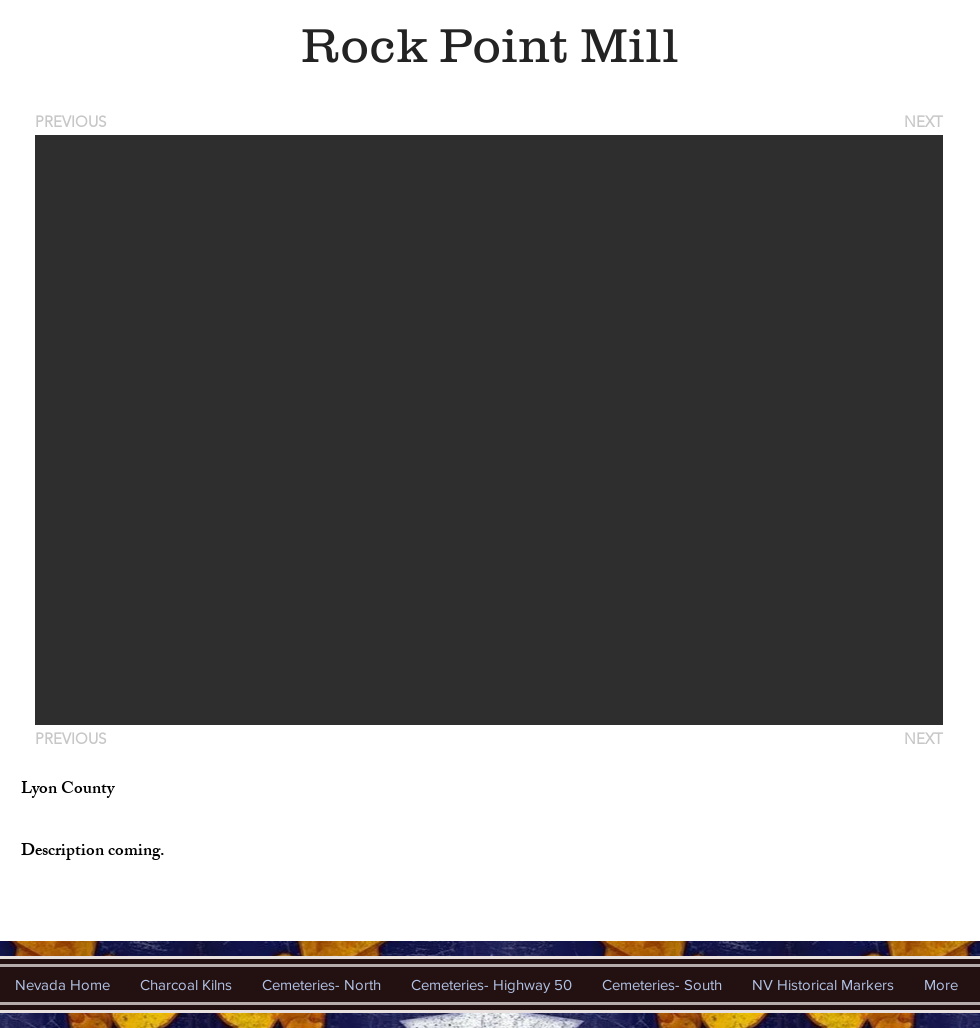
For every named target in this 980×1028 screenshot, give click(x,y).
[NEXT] (922, 121)
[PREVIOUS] (74, 121)
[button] (489, 430)
